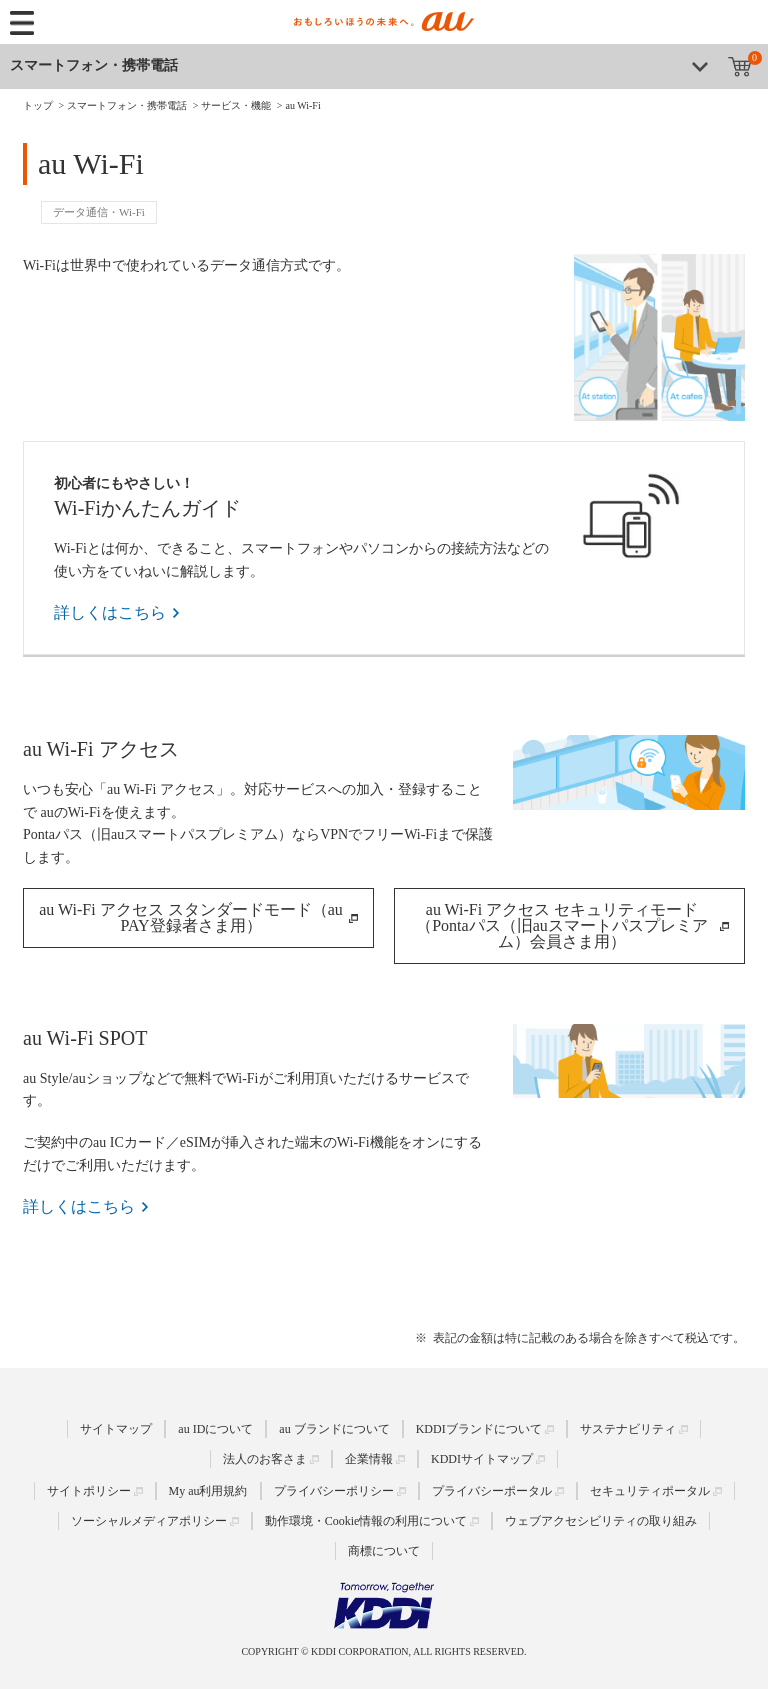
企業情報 (369, 1458)
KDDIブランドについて (479, 1428)
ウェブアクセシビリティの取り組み (601, 1521)
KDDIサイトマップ (482, 1458)
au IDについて (215, 1428)
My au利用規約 (208, 1491)
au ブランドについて (334, 1428)
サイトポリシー (89, 1491)
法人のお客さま (265, 1458)
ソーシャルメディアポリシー (149, 1521)
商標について (384, 1551)
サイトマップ (116, 1428)
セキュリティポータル (650, 1491)
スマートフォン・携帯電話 (94, 65)
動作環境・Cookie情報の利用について (366, 1521)
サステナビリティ (628, 1428)
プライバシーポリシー (334, 1491)
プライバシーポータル (492, 1491)
